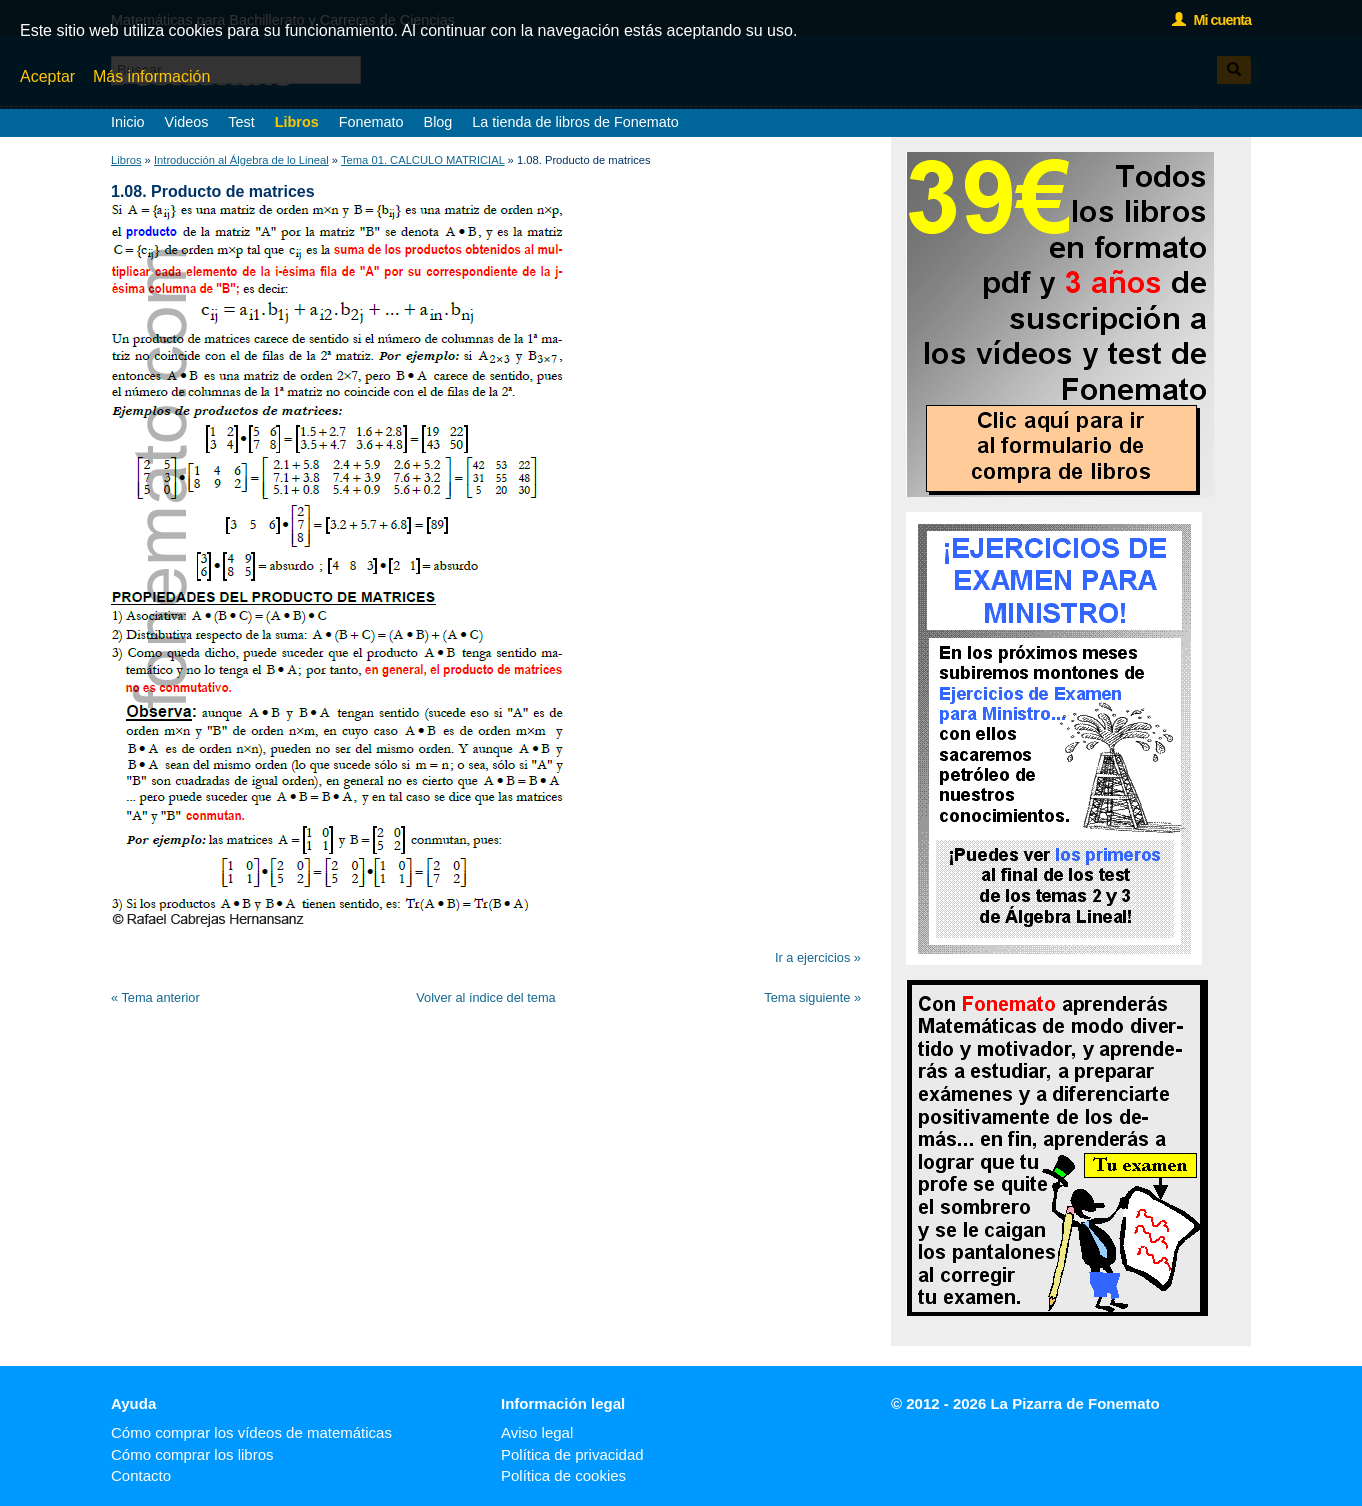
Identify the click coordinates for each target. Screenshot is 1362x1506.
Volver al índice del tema (485, 997)
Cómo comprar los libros (192, 1454)
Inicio (128, 122)
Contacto (141, 1475)
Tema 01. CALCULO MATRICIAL (423, 160)
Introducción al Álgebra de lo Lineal (241, 160)
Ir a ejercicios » (818, 957)
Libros (297, 122)
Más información (151, 76)
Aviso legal (537, 1432)
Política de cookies (563, 1475)
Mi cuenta (1211, 20)
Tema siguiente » (812, 997)
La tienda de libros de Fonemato (575, 122)
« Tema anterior (155, 997)
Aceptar (47, 76)
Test (241, 122)
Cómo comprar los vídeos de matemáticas (251, 1432)
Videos (187, 122)
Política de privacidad (572, 1454)
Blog (438, 122)
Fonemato (371, 122)
